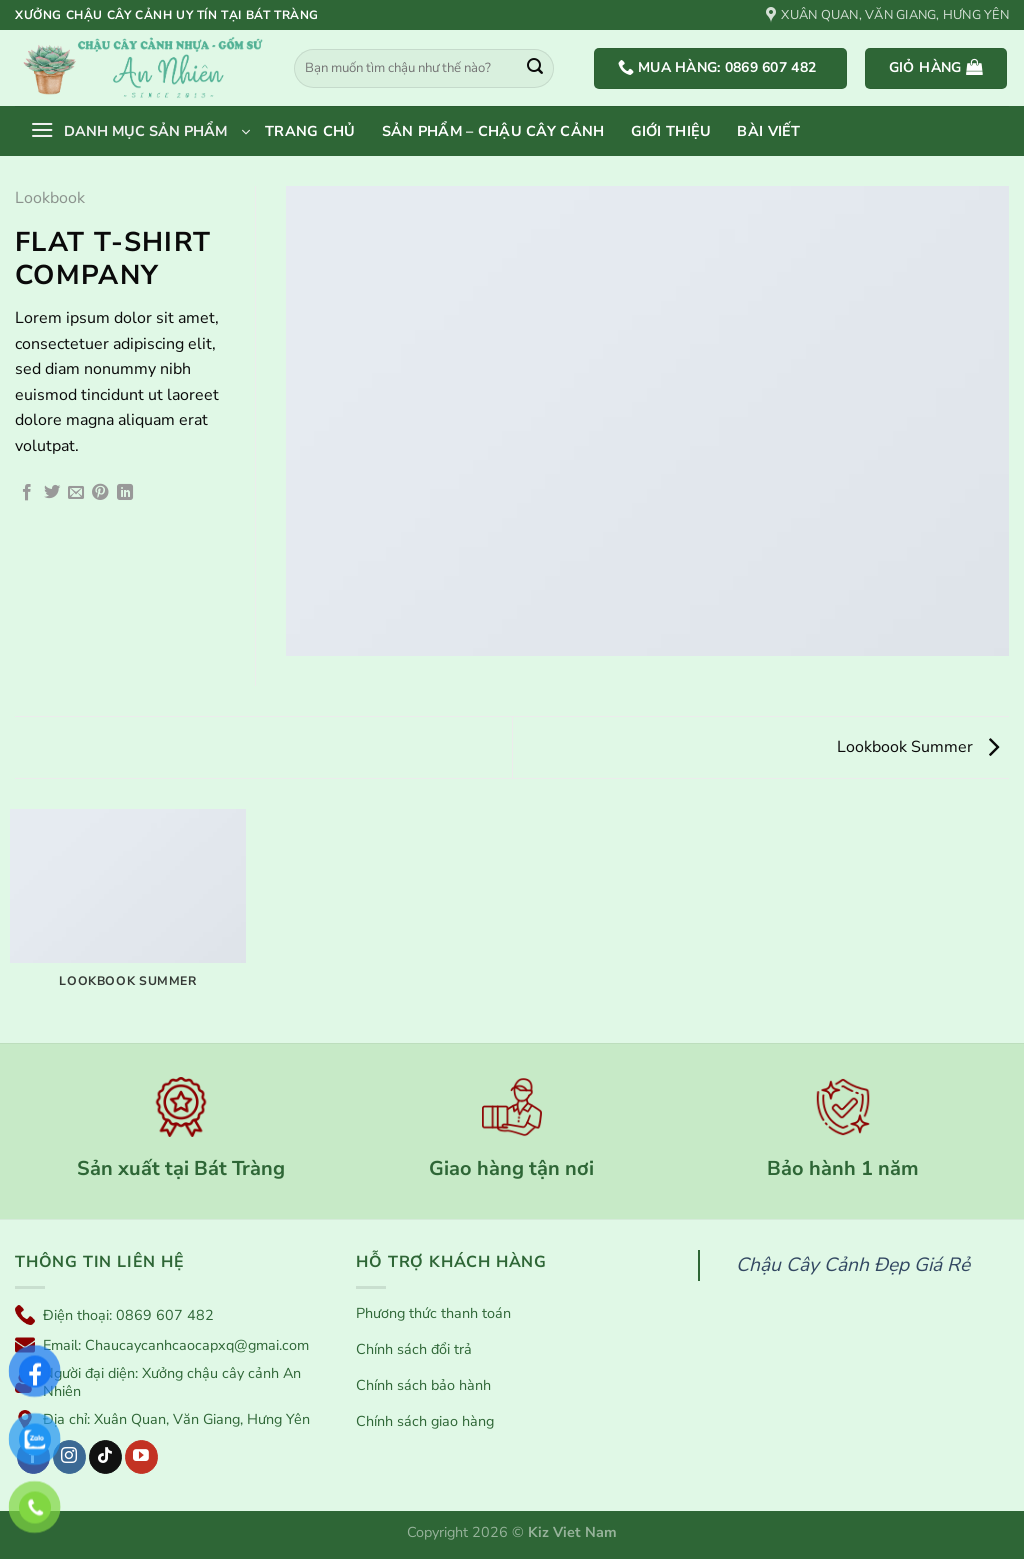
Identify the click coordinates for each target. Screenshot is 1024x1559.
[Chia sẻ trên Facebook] (27, 493)
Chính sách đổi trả (414, 1349)
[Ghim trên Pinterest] (100, 493)
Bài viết (768, 131)
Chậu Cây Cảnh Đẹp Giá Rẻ (853, 1265)
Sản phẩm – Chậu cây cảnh (493, 131)
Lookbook (50, 198)
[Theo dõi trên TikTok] (105, 1457)
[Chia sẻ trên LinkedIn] (125, 493)
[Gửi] (535, 69)
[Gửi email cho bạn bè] (76, 493)
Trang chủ (310, 131)
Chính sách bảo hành (423, 1385)
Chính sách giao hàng (425, 1421)
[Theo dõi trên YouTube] (141, 1457)
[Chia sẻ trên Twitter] (52, 493)
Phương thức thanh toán (433, 1313)
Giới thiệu (671, 131)
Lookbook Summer (918, 747)
